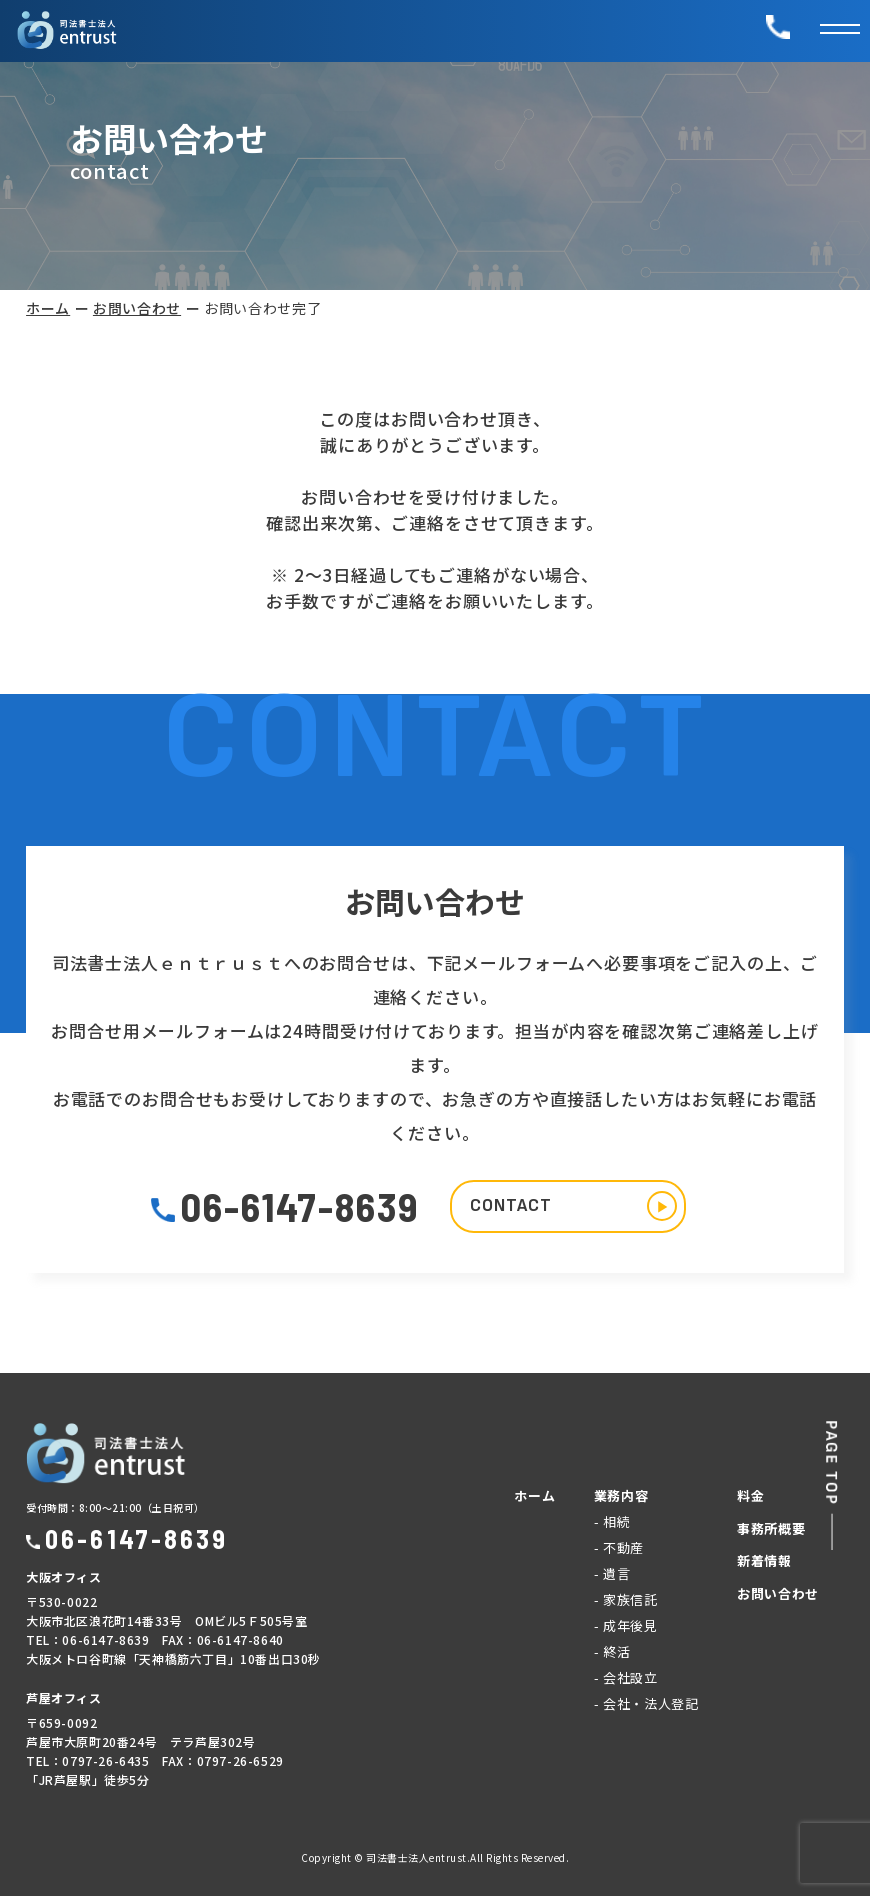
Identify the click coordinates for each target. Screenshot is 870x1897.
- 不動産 (619, 1548)
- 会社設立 (626, 1678)
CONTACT (575, 1207)
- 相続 (612, 1522)
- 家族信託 (626, 1600)
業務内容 (621, 1496)
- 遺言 (612, 1574)
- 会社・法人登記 (646, 1704)
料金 (750, 1496)
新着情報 (764, 1561)
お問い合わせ (137, 308)
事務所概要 (771, 1529)
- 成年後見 (626, 1626)
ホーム (48, 308)
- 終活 (612, 1652)
